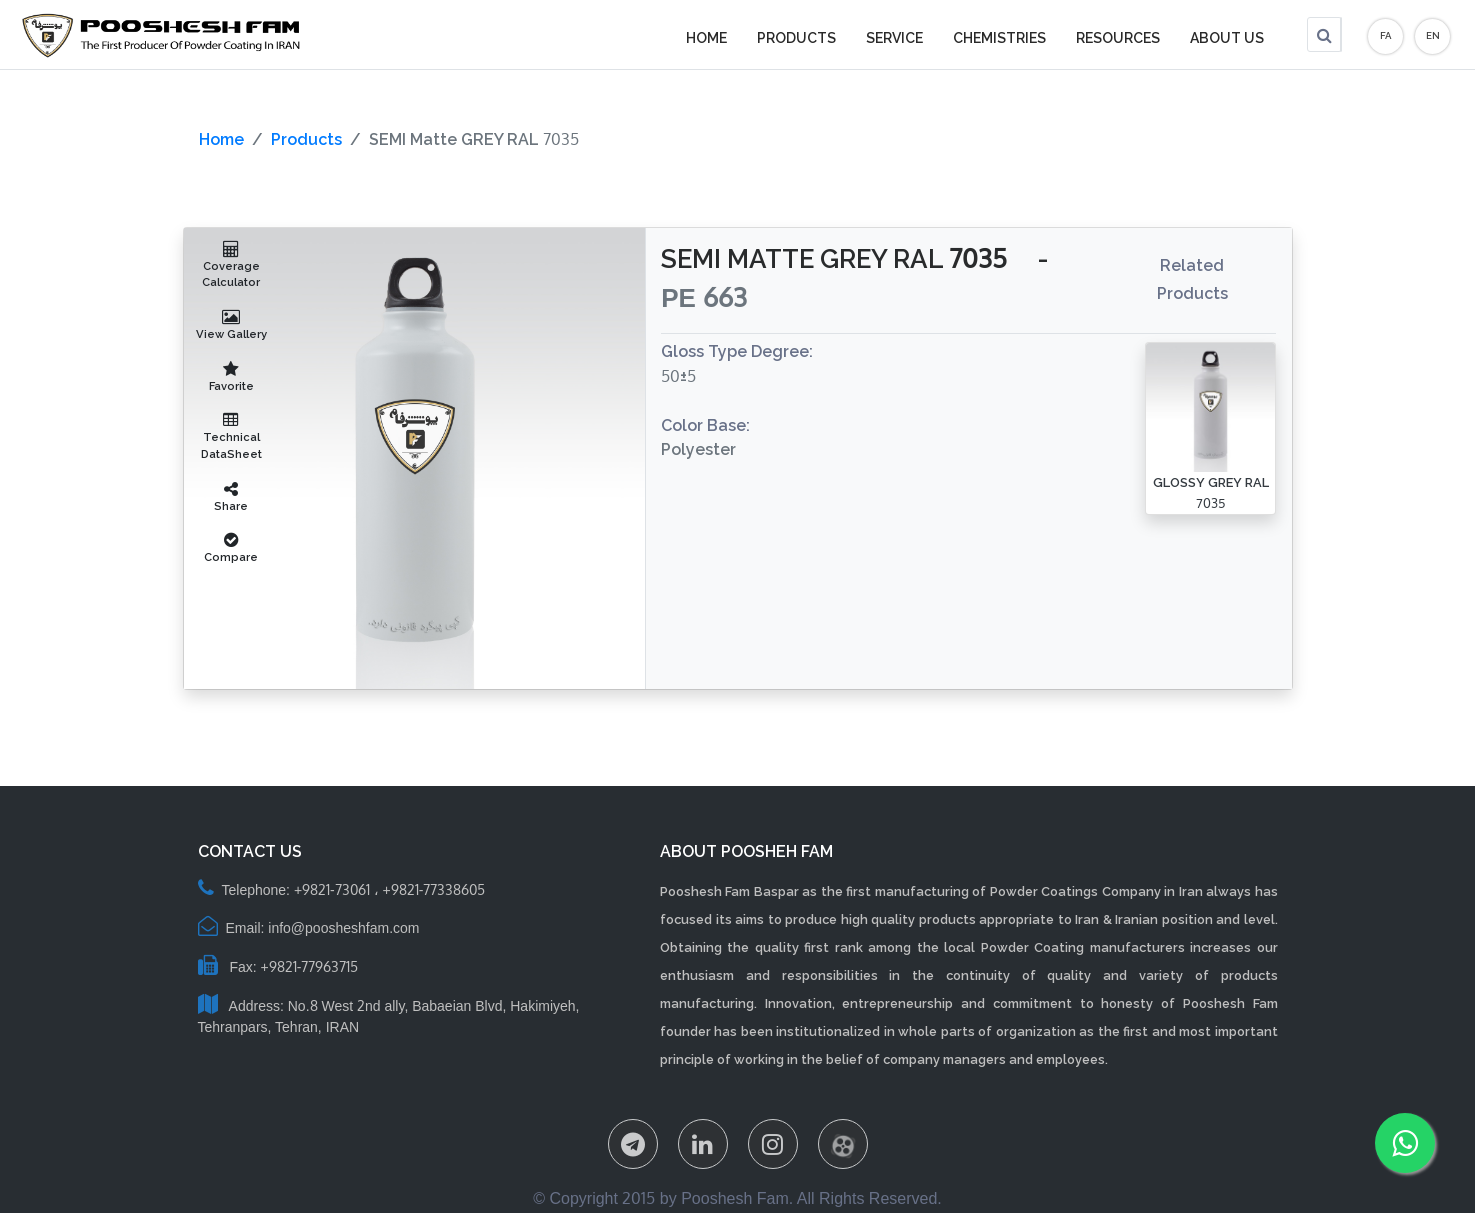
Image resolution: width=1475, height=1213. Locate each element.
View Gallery (231, 325)
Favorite (231, 377)
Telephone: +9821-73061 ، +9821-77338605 (342, 890)
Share (231, 497)
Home (221, 139)
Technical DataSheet (232, 436)
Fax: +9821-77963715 (278, 967)
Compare (231, 548)
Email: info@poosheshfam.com (309, 928)
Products (306, 139)
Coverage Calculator (232, 265)
